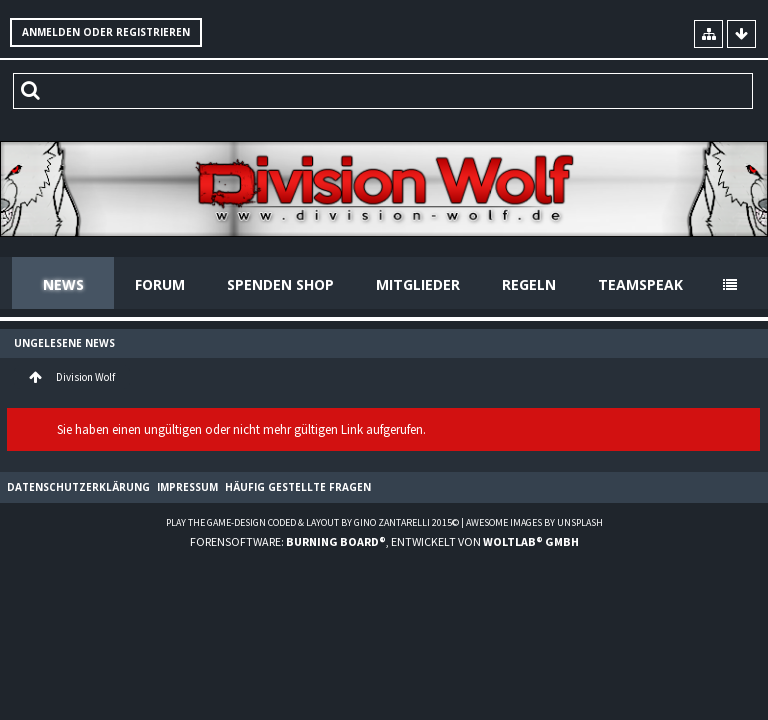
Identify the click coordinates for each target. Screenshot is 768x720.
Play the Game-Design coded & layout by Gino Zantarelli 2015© (312, 522)
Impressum (187, 487)
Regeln (529, 284)
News (63, 284)
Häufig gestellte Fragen (298, 487)
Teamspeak (640, 284)
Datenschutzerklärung (78, 487)
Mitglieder (418, 284)
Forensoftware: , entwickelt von (384, 541)
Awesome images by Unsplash (534, 522)
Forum (160, 284)
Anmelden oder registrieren (106, 32)
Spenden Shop (280, 284)
